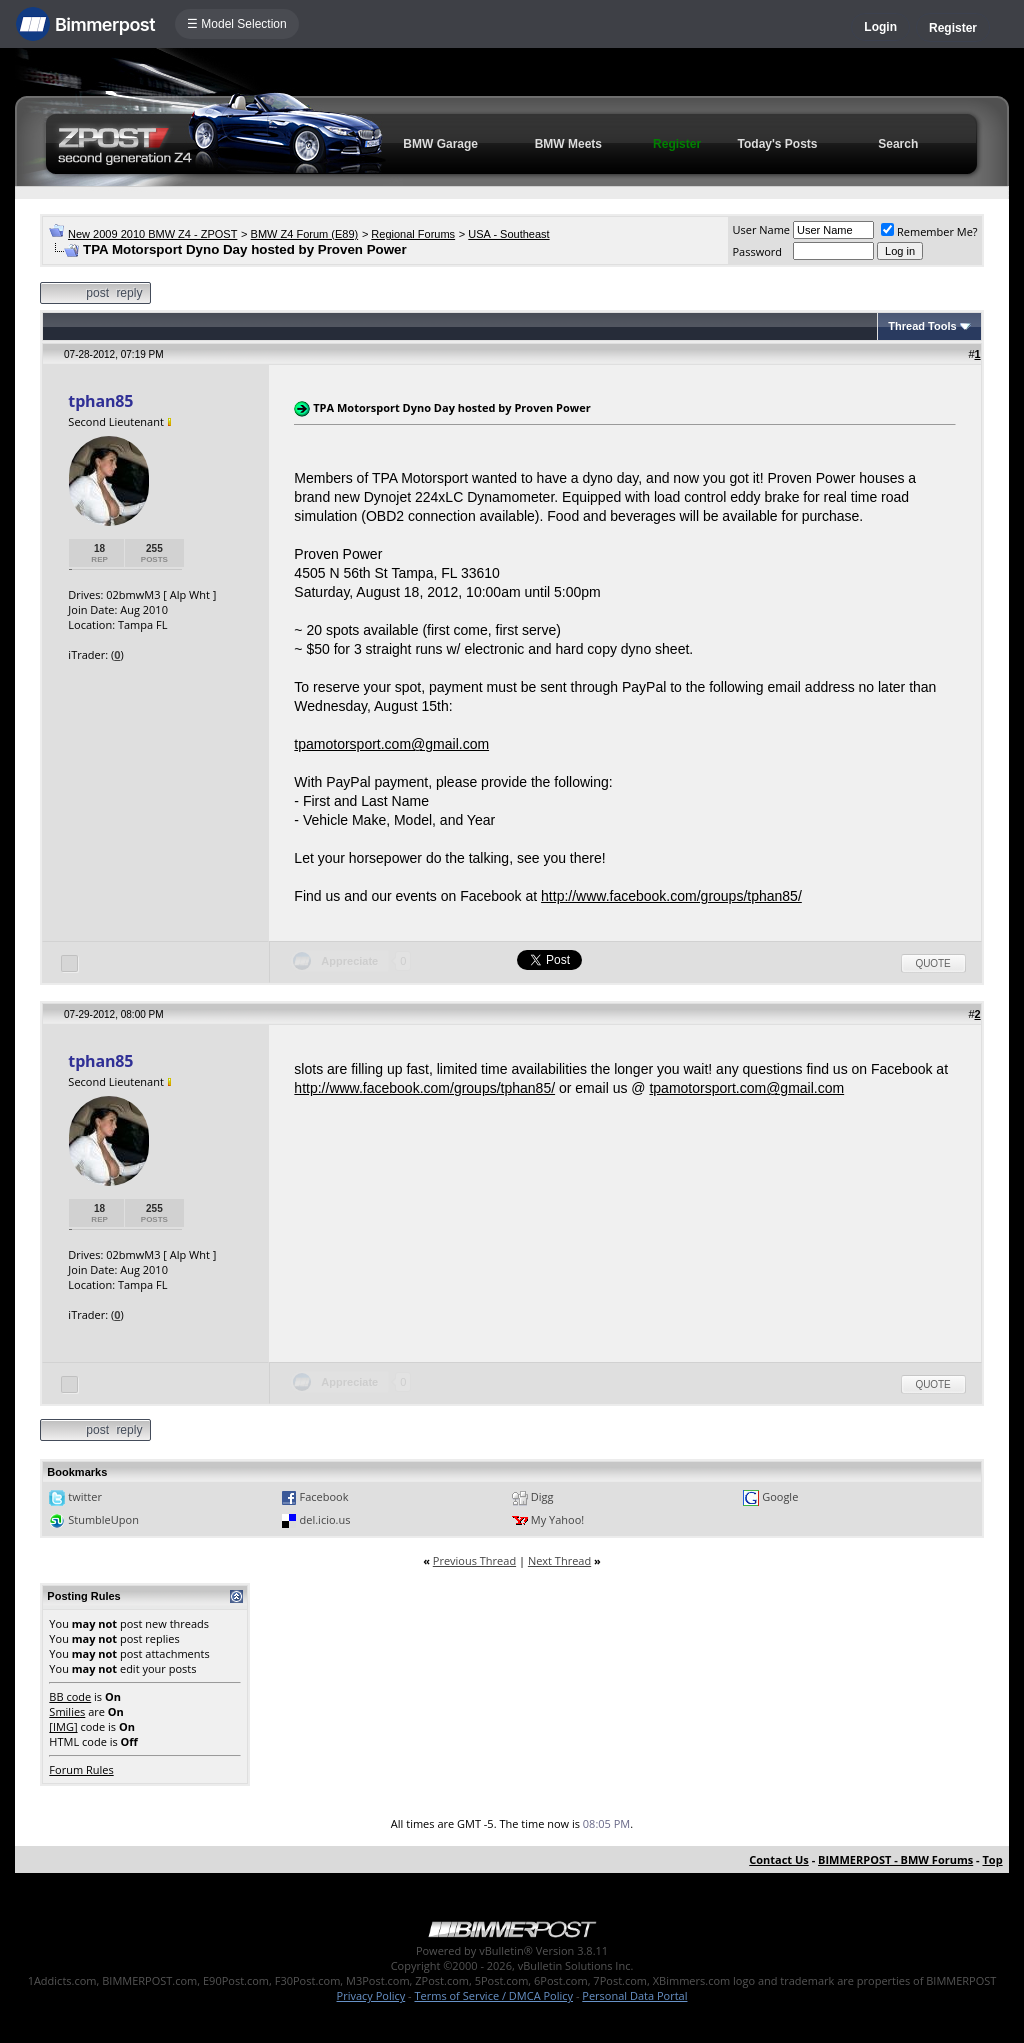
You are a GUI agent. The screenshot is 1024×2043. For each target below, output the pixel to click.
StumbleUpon (103, 1519)
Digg (542, 1496)
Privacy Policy (371, 1995)
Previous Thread (474, 1560)
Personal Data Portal (634, 1995)
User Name (761, 229)
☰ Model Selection (237, 24)
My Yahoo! (557, 1519)
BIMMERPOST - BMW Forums (895, 1859)
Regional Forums (413, 234)
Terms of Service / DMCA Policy (493, 1995)
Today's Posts (778, 144)
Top (992, 1859)
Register (953, 28)
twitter (85, 1496)
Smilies (67, 1711)
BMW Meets (568, 144)
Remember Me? (929, 231)
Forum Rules (81, 1769)
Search (898, 144)
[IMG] (63, 1726)
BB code (70, 1696)
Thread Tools (922, 326)
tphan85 (100, 401)
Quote (933, 963)
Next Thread (559, 1560)
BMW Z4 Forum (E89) (305, 234)
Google (780, 1496)
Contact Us (779, 1859)
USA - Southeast (508, 234)
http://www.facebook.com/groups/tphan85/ (671, 896)
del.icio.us (325, 1519)
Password (757, 251)
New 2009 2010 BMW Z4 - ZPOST (152, 234)
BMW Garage (440, 144)
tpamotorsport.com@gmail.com (391, 744)
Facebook (324, 1496)
